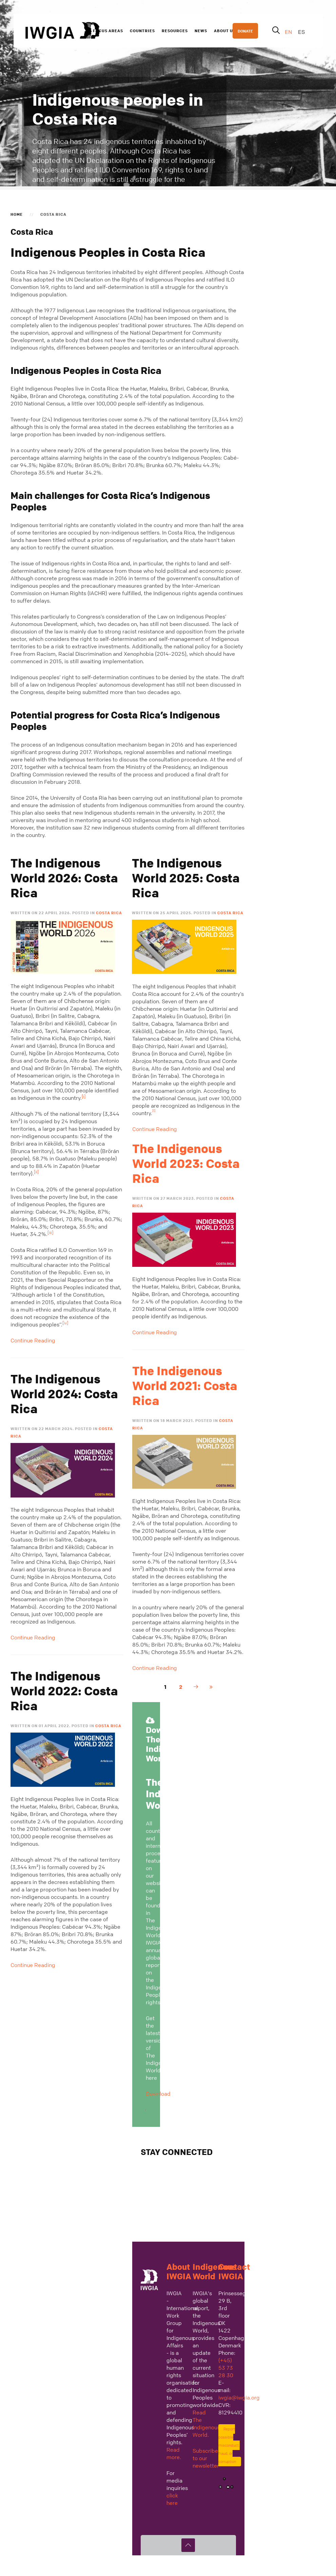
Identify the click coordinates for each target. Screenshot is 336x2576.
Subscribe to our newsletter (206, 2458)
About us (225, 30)
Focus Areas (108, 30)
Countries (142, 30)
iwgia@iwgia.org (239, 2397)
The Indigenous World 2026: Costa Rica (64, 878)
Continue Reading (33, 1340)
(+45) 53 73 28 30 (225, 2368)
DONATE (245, 31)
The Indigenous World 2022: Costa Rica (64, 1691)
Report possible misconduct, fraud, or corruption (229, 2445)
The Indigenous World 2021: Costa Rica (184, 1385)
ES (301, 31)
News (201, 30)
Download (158, 2093)
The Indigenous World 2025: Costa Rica (186, 878)
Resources (175, 30)
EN (289, 31)
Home (17, 214)
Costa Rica (109, 912)
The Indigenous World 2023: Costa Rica (186, 1163)
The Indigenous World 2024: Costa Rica (64, 1393)
